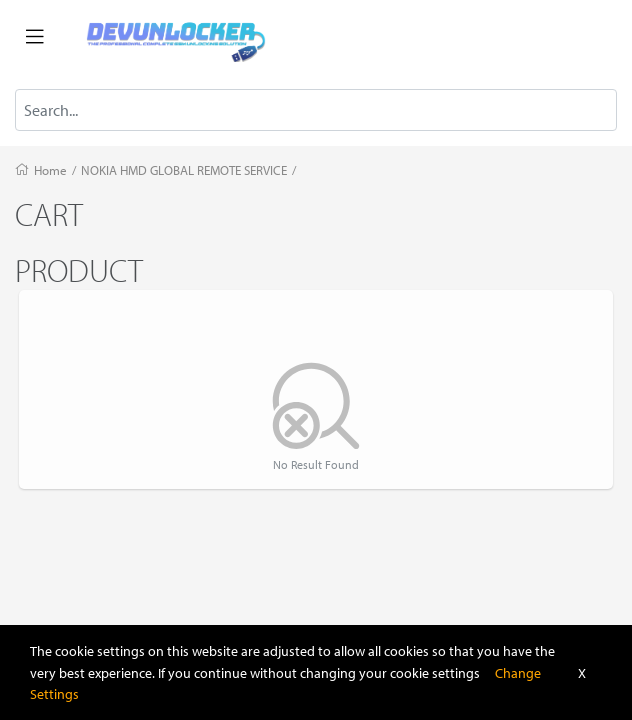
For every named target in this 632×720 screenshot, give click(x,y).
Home (50, 170)
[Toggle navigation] (35, 37)
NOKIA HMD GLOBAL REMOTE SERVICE (184, 170)
